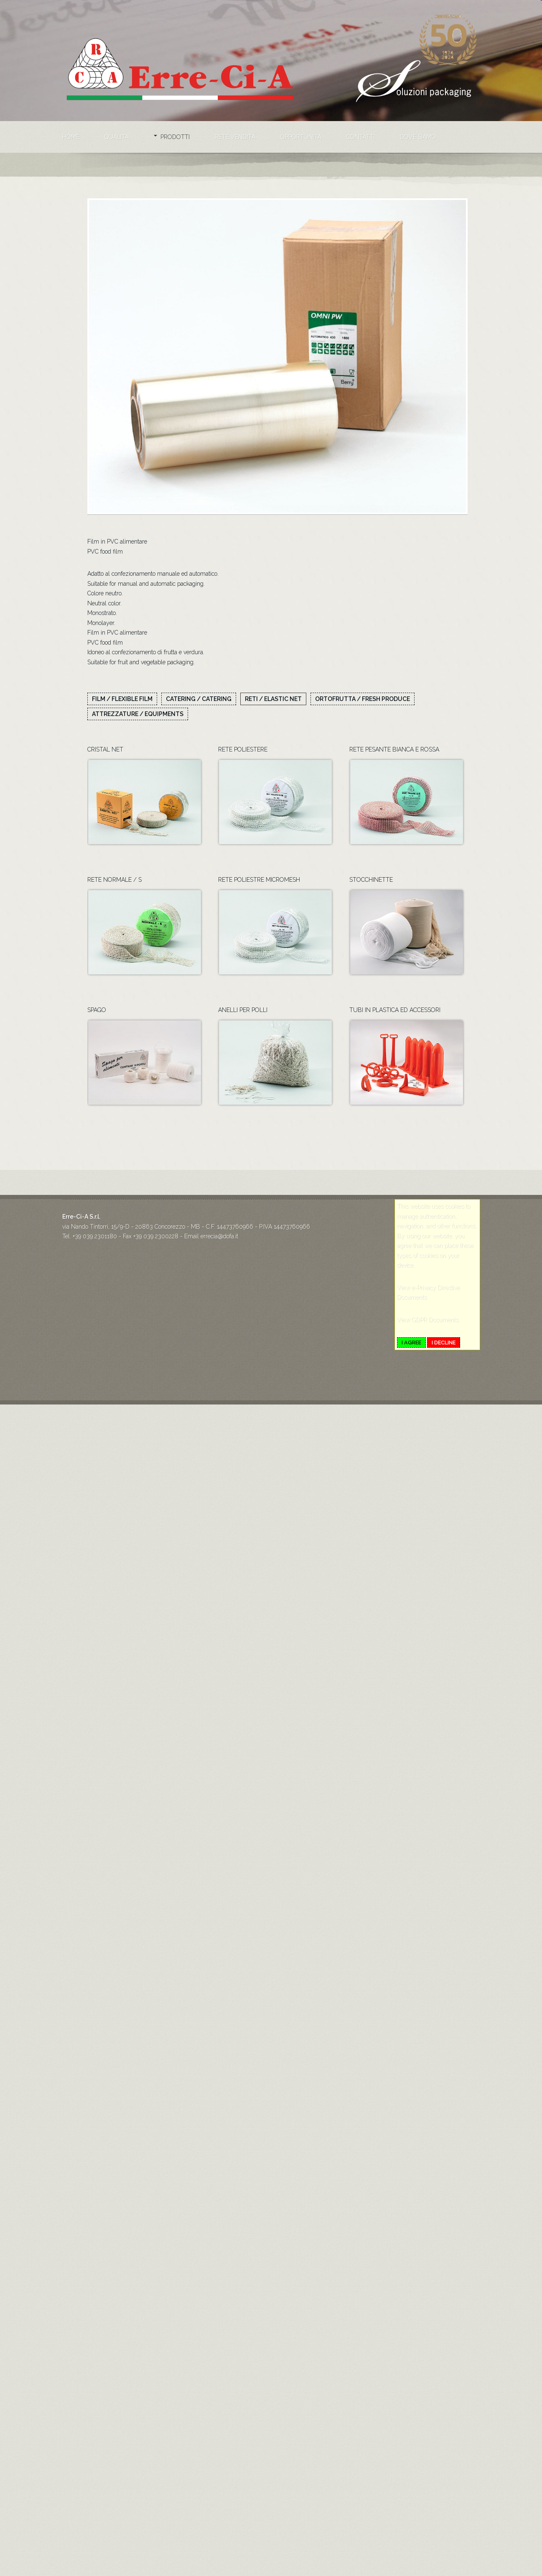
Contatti (360, 137)
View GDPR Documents (427, 1354)
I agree (411, 1377)
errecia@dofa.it (219, 1270)
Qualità (116, 137)
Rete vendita (235, 137)
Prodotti (175, 137)
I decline (443, 1377)
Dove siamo (418, 137)
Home (70, 137)
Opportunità (300, 137)
